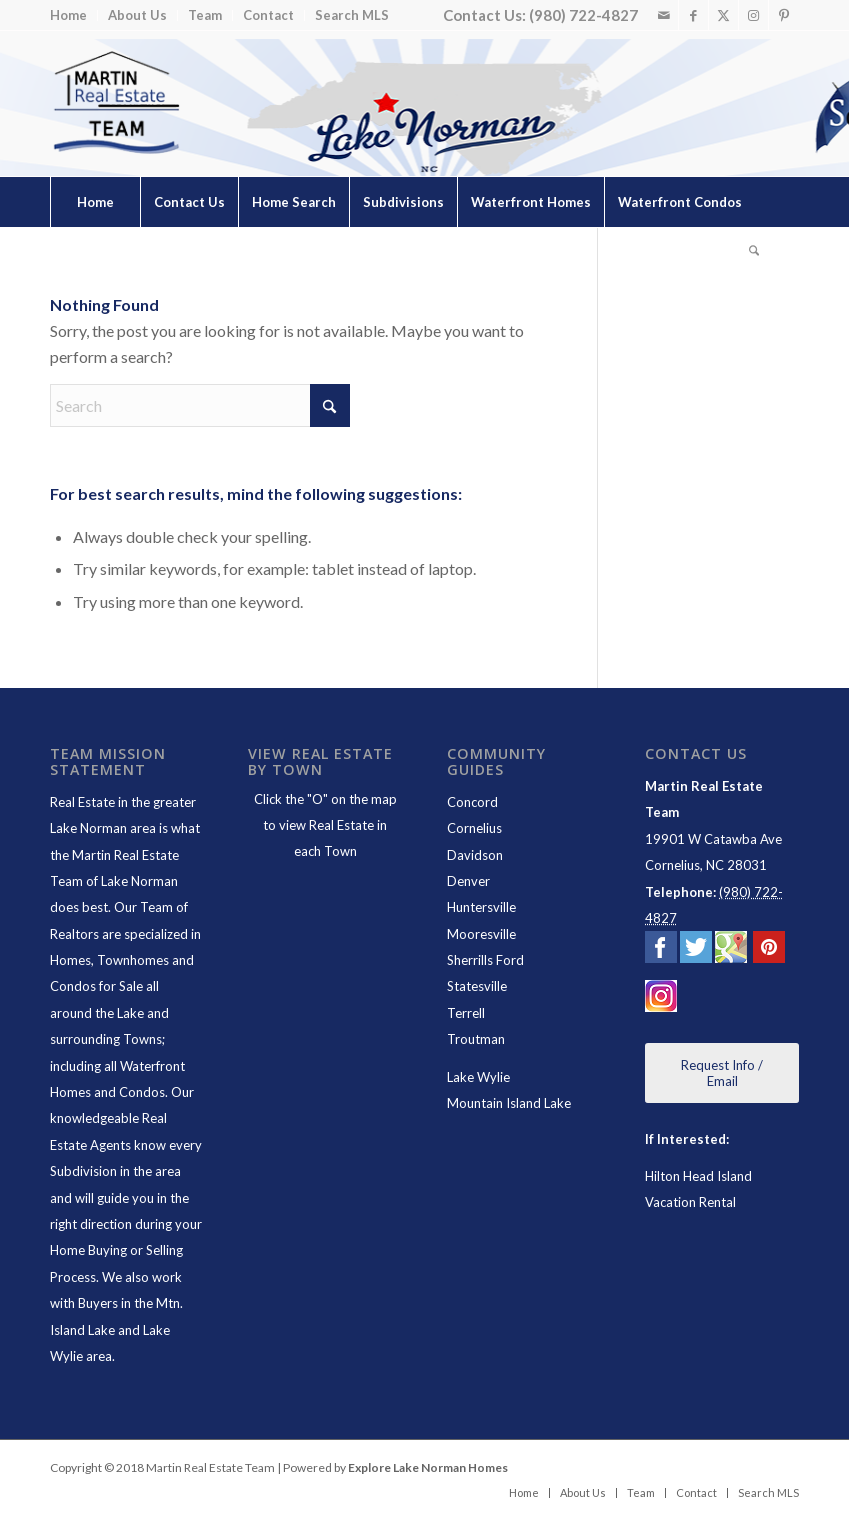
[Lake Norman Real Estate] (115, 103)
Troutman (476, 1039)
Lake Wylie (478, 1077)
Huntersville (481, 907)
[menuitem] (74, 15)
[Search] (754, 252)
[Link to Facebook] (693, 15)
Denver (468, 881)
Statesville (477, 986)
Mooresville (481, 934)
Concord (472, 802)
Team (205, 15)
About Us (137, 15)
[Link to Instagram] (753, 15)
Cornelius (474, 828)
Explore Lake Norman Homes (428, 1467)
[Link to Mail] (663, 15)
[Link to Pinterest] (784, 15)
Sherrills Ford (485, 960)
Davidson (475, 855)
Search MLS (352, 15)
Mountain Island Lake (509, 1103)
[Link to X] (723, 15)
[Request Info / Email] (722, 1073)
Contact (268, 15)
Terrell (466, 1013)
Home (68, 15)
